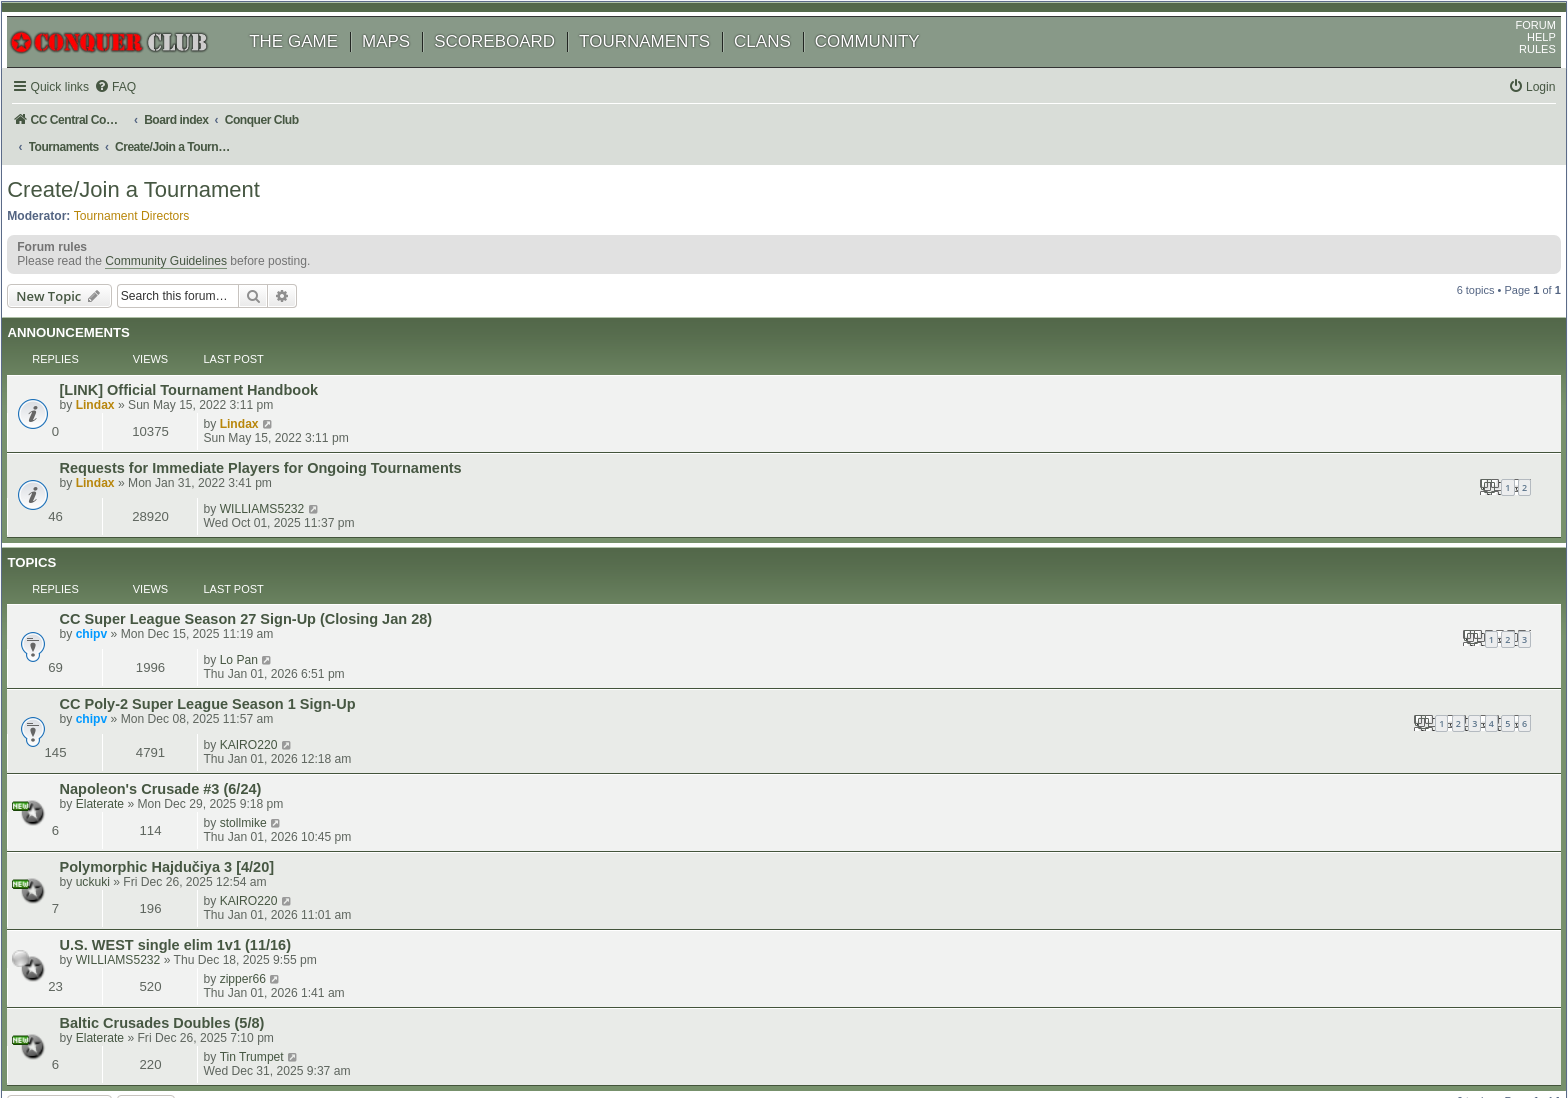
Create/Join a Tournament (154, 194)
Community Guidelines (187, 274)
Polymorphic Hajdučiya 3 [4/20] (192, 644)
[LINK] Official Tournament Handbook (214, 373)
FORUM (1515, 51)
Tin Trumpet (1339, 730)
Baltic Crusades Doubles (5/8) (187, 731)
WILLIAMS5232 (1349, 415)
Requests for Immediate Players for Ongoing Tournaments (286, 416)
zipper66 (1330, 686)
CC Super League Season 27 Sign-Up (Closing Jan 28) (271, 506)
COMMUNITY (888, 67)
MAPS (407, 67)
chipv (117, 521)
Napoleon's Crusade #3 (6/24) (186, 601)
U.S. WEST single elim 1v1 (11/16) (201, 687)
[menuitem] (140, 113)
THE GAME (314, 67)
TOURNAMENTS (665, 67)
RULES (1516, 75)
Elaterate (125, 616)
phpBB (109, 1032)
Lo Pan (1326, 505)
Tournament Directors (153, 221)
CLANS (783, 67)
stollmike (1330, 600)
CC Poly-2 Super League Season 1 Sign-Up (233, 554)
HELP (1520, 63)
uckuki (118, 659)
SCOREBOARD (515, 67)
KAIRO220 (1336, 553)
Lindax (120, 388)
